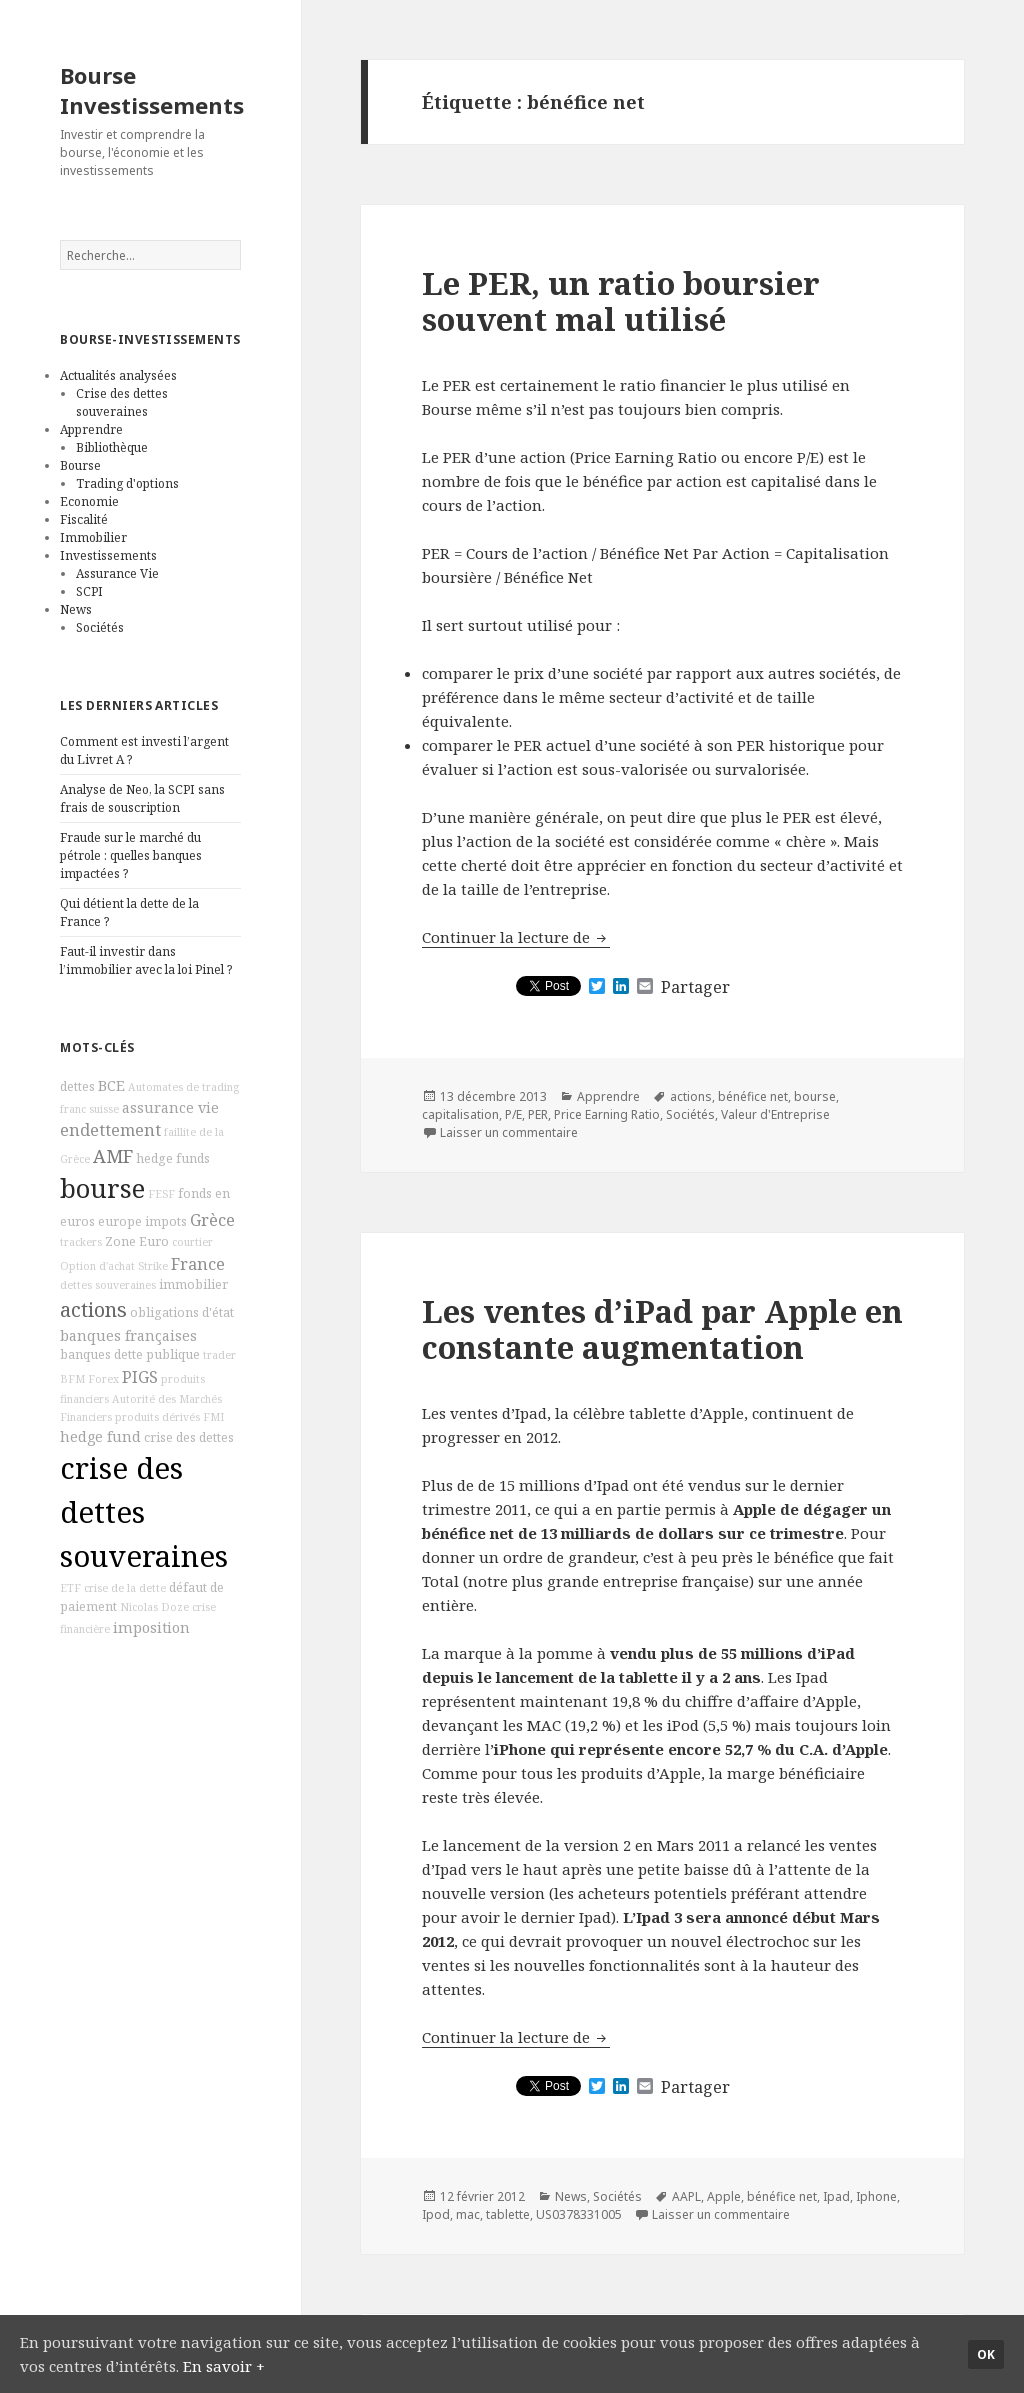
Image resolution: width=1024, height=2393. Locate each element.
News (76, 609)
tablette (508, 2214)
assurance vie (170, 1107)
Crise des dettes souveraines (122, 402)
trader (219, 1355)
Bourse (80, 465)
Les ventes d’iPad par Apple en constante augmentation (662, 1329)
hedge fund (100, 1436)
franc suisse (89, 1109)
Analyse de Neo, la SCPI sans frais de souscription (142, 798)
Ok (986, 2354)
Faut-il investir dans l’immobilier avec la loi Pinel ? (146, 960)
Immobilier (93, 537)
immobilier (193, 1284)
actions (93, 1309)
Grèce (212, 1220)
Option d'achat (97, 1266)
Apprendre (91, 429)
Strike (153, 1266)
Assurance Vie (117, 573)
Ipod (436, 2214)
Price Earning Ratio (607, 1114)
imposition (151, 1627)
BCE (111, 1085)
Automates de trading (183, 1087)
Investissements (108, 555)
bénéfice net (753, 1096)
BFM (72, 1379)
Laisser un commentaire (509, 1132)
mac (468, 2214)
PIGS (140, 1377)
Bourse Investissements (152, 90)
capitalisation (460, 1114)
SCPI (89, 591)
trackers (81, 1242)
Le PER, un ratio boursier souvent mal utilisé (621, 301)
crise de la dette (125, 1588)
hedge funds (173, 1158)
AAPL (686, 2196)
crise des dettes (189, 1437)
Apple (724, 2196)
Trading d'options (127, 483)
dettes (77, 1086)
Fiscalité (84, 519)
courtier (192, 1242)
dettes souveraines (108, 1285)
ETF (70, 1588)
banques (85, 1354)
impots (166, 1221)
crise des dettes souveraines (144, 1512)
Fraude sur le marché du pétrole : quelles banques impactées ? (131, 855)
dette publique (157, 1354)
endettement (110, 1130)
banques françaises (128, 1335)
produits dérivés (157, 1417)
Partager (695, 987)
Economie (89, 501)
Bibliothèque (112, 447)
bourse (102, 1188)
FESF (161, 1194)
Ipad (836, 2196)
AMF (113, 1156)
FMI (213, 1417)
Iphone (876, 2196)
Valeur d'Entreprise (775, 1114)
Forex (103, 1379)
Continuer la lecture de (516, 937)
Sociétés (100, 627)
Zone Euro (137, 1241)
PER (538, 1114)
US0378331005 (579, 2214)
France (198, 1264)
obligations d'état (182, 1312)
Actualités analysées (118, 375)
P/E (513, 1114)
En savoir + (224, 2366)
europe (120, 1221)
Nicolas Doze (154, 1607)
